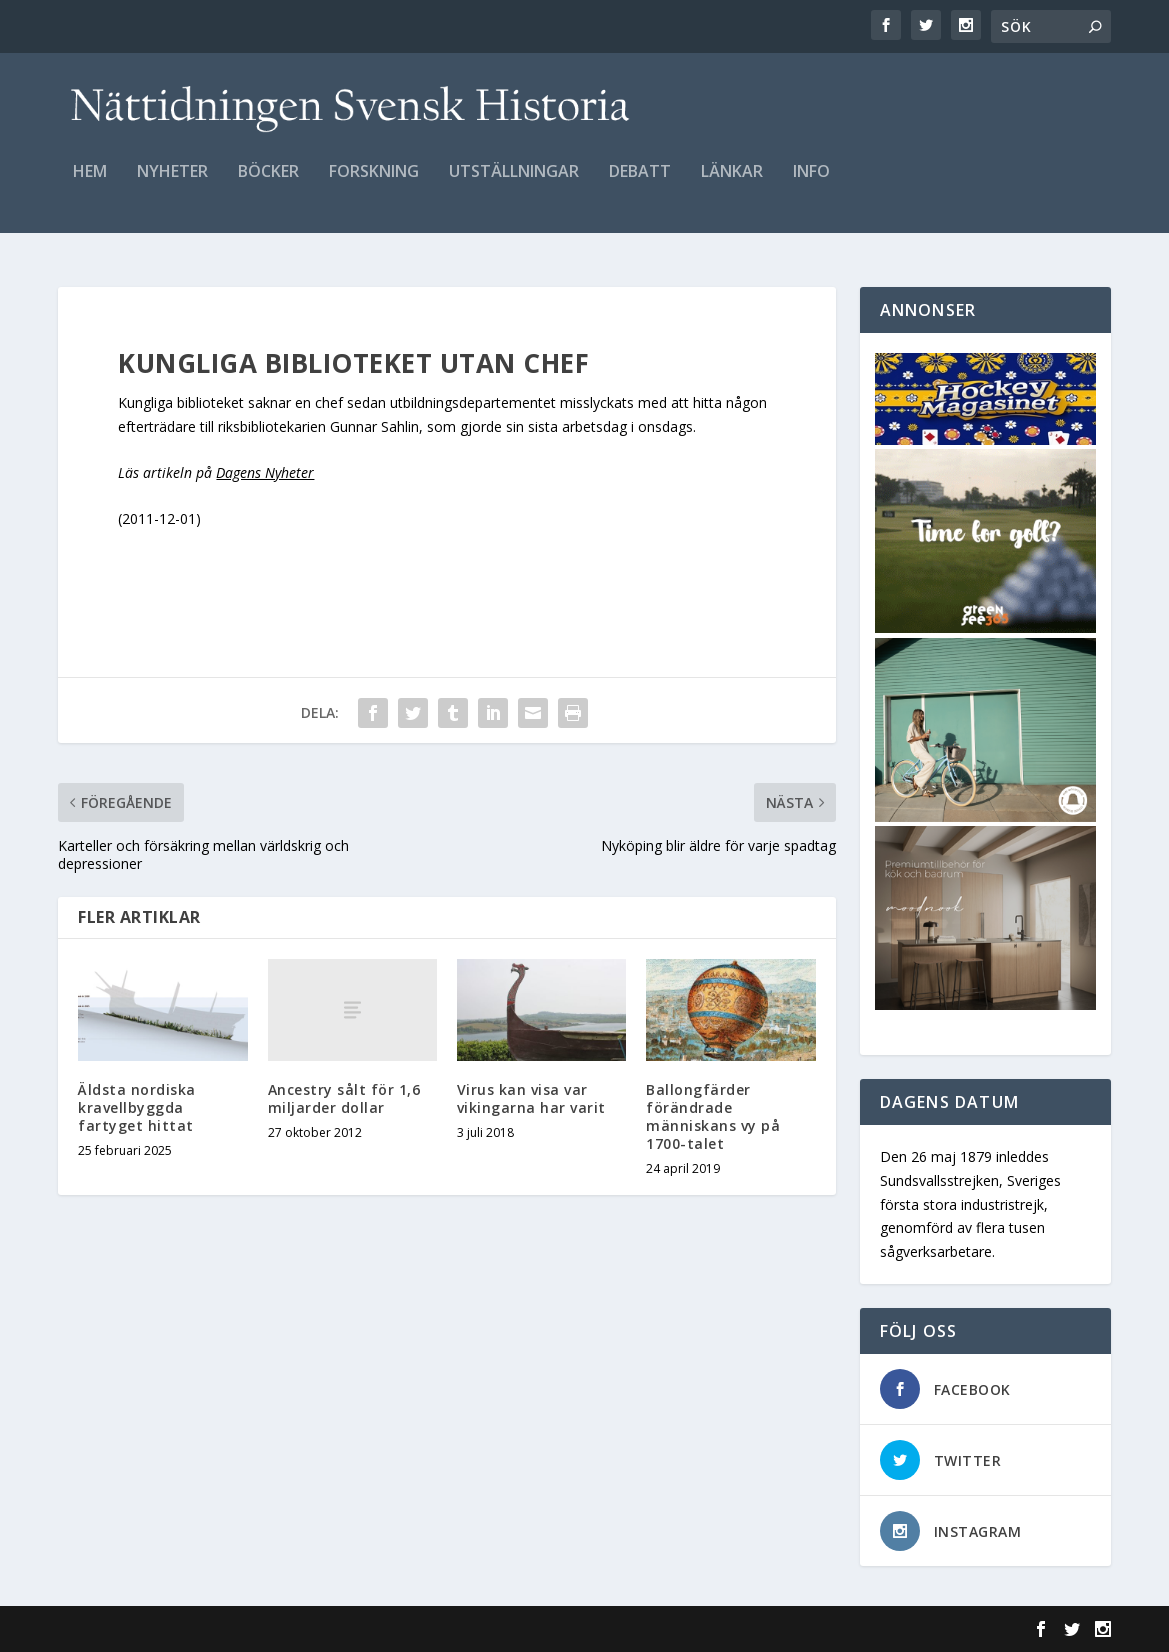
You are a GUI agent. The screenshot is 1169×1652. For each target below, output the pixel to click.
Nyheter (172, 186)
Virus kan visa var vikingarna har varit (531, 1098)
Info (811, 186)
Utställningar (514, 186)
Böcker (268, 186)
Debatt (640, 186)
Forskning (374, 186)
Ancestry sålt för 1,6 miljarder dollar (344, 1098)
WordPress (383, 1629)
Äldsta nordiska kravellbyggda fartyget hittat (137, 1107)
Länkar (732, 186)
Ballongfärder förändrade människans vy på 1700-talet (713, 1117)
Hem (90, 186)
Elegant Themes (196, 1629)
